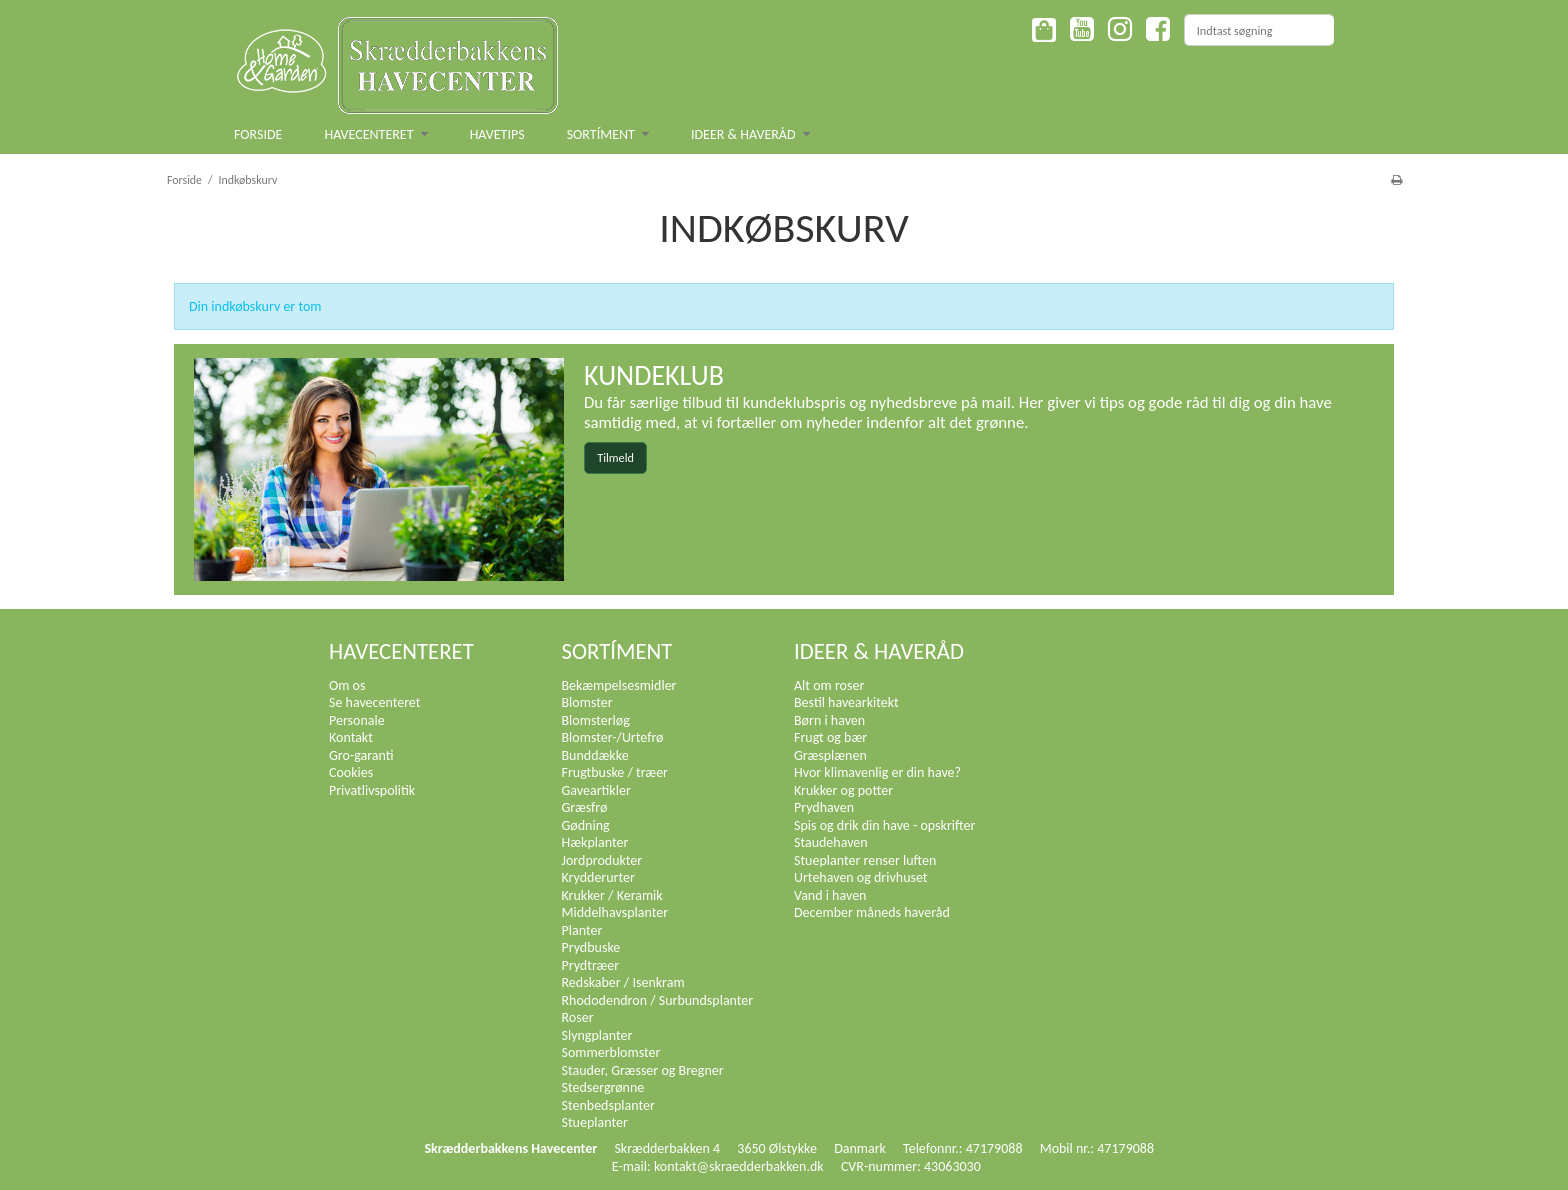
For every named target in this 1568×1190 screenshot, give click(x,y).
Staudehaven (831, 842)
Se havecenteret (374, 702)
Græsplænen (830, 755)
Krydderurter (598, 877)
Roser (578, 1017)
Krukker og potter (843, 790)
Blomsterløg (596, 720)
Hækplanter (595, 842)
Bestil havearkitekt (846, 702)
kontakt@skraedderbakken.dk (739, 1166)
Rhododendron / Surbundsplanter (658, 1000)
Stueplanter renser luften (865, 860)
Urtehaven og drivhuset (861, 877)
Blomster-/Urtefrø (613, 737)
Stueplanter (595, 1122)
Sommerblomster (611, 1052)
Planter (582, 930)
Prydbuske (591, 947)
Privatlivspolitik (372, 790)
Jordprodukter (602, 860)
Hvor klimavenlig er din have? (877, 772)
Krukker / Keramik (612, 895)
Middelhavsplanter (615, 912)
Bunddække (595, 755)
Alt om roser (829, 685)
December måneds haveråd (872, 912)
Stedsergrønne (603, 1087)
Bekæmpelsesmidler (619, 685)
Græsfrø (585, 807)
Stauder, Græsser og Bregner (643, 1070)
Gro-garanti (361, 755)
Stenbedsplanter (608, 1105)
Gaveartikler (596, 790)
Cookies (351, 772)
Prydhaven (824, 807)
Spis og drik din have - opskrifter (884, 825)
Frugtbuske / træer (615, 772)
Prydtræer (591, 965)
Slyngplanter (597, 1035)
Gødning (586, 825)
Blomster (587, 702)
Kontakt (351, 737)
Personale (357, 720)
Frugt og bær (830, 737)
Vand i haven (830, 895)
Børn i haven (829, 720)
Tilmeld (615, 457)
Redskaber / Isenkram (623, 982)
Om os (347, 685)
